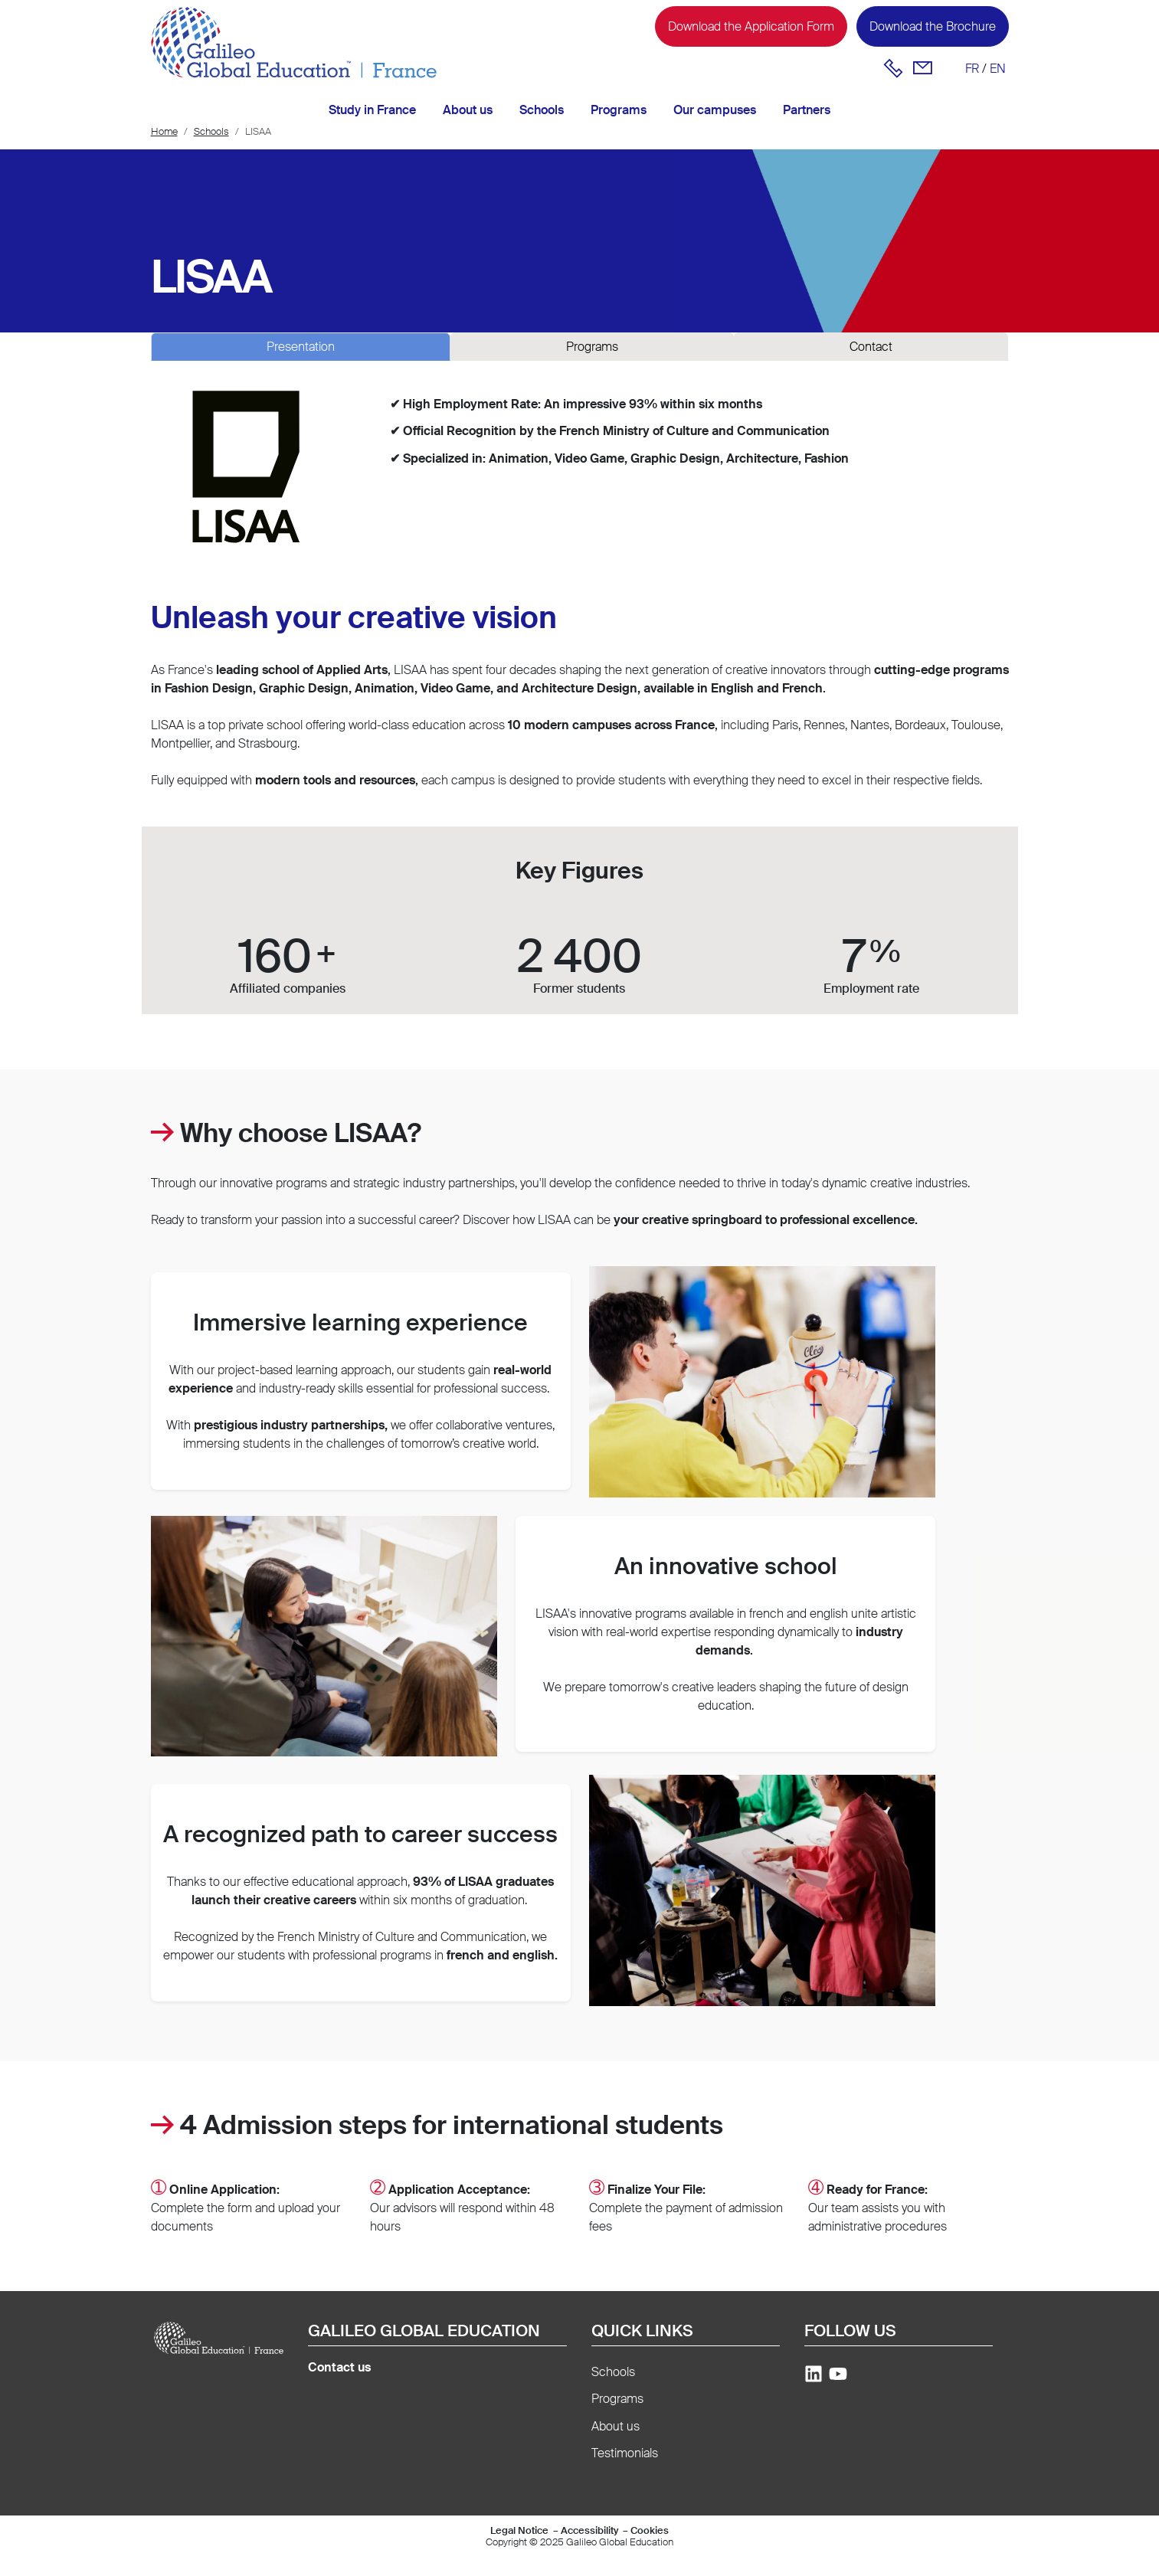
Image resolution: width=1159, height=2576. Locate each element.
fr (972, 69)
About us (468, 110)
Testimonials (624, 2453)
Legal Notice (519, 2530)
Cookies (649, 2530)
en (998, 69)
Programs (619, 110)
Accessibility (589, 2530)
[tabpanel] (580, 475)
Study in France (372, 110)
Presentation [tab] (301, 347)
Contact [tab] (871, 347)
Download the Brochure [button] (932, 26)
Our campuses (714, 110)
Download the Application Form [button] (751, 26)
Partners (806, 110)
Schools (541, 110)
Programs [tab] (592, 347)
